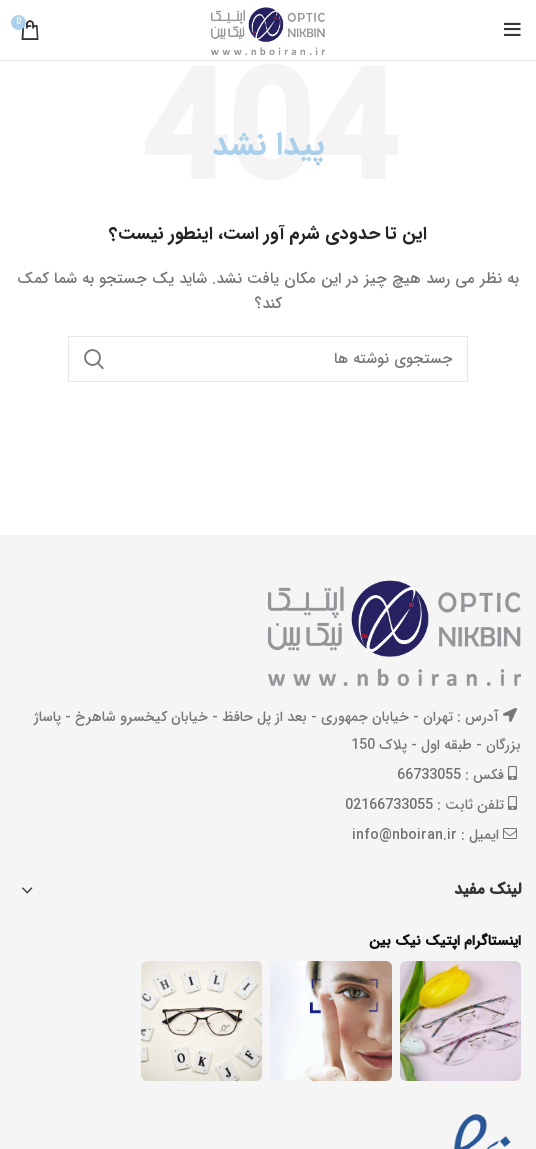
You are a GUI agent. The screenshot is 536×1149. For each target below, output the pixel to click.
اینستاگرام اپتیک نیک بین (445, 942)
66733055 (429, 775)
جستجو (95, 359)
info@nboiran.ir (404, 835)
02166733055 (389, 805)
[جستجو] (268, 359)
